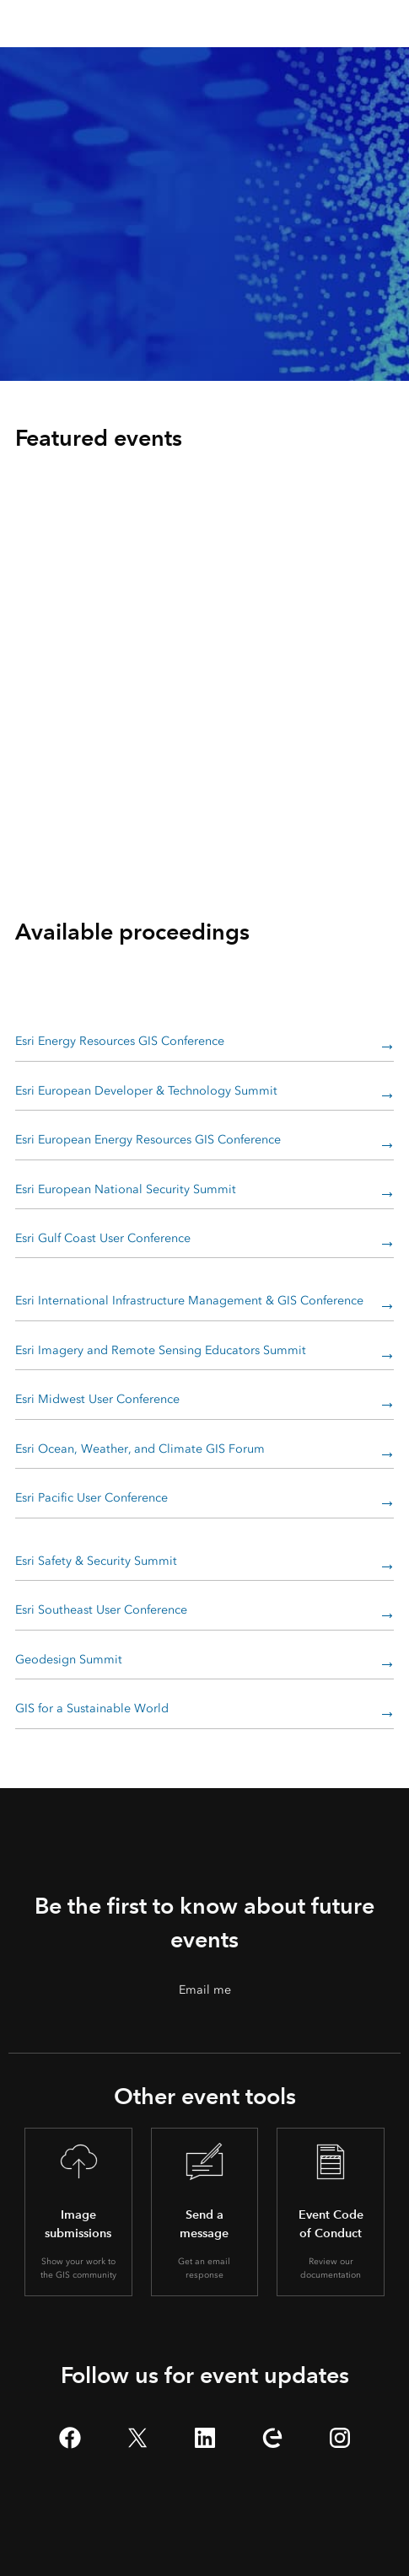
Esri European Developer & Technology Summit (146, 1091)
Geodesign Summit (68, 1659)
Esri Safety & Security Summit (96, 1561)
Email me (205, 1990)
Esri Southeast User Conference (101, 1610)
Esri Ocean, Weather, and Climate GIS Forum (140, 1449)
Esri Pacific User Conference (91, 1498)
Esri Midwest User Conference (97, 1399)
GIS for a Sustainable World (92, 1708)
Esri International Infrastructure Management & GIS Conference (189, 1300)
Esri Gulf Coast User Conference (103, 1238)
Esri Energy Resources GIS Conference (119, 1041)
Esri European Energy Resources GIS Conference (148, 1140)
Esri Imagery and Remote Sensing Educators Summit (160, 1350)
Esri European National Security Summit (125, 1189)
